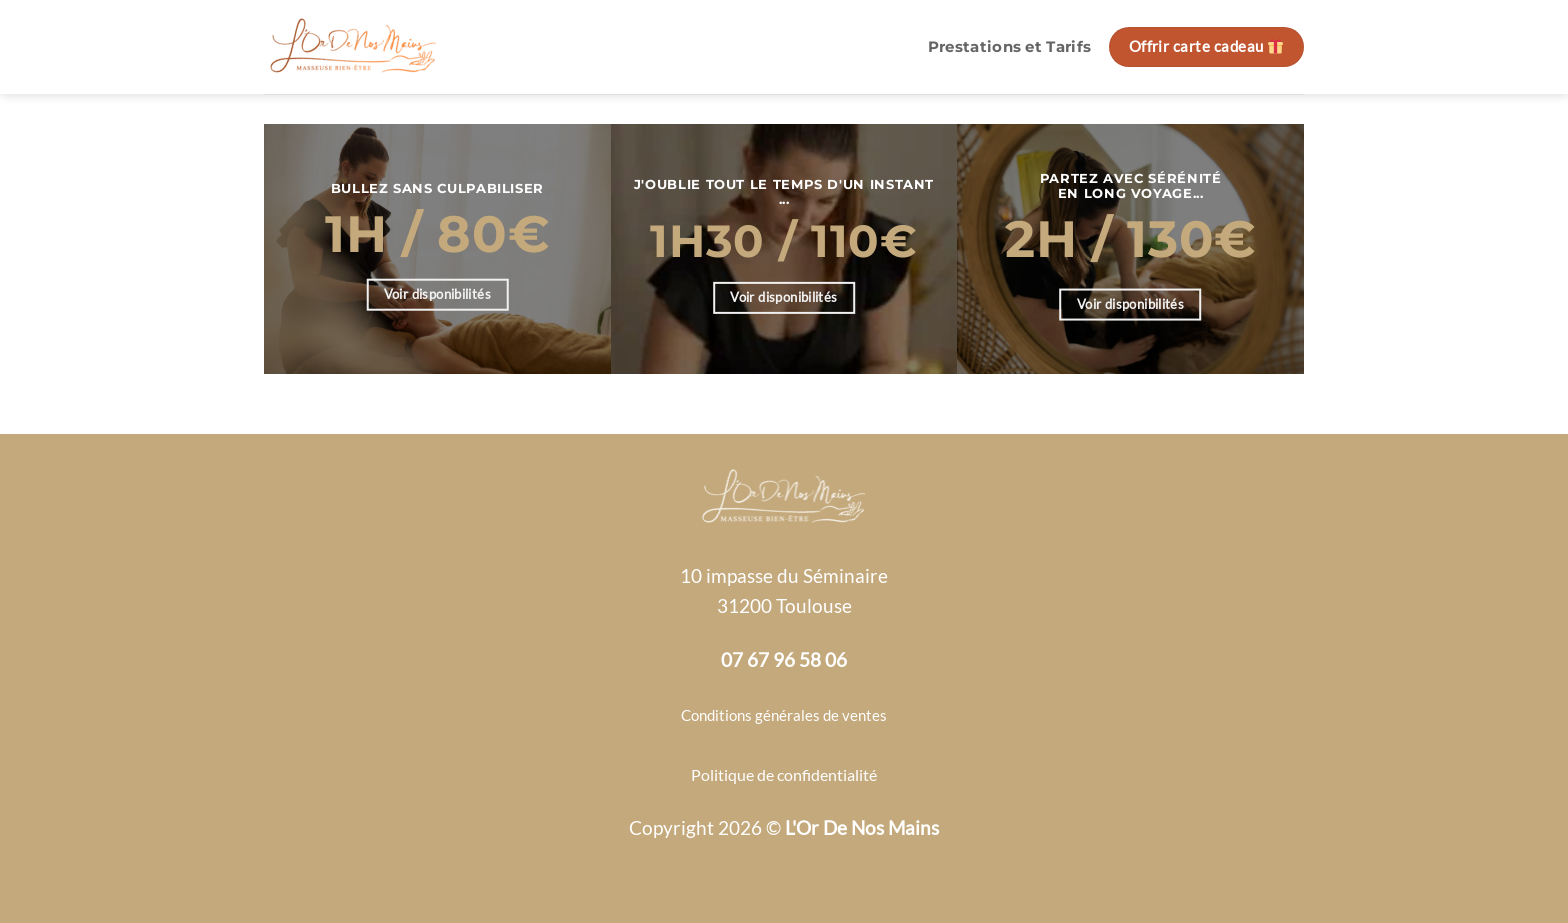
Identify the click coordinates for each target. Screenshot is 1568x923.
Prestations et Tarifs (1009, 47)
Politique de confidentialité (784, 774)
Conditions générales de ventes (784, 715)
